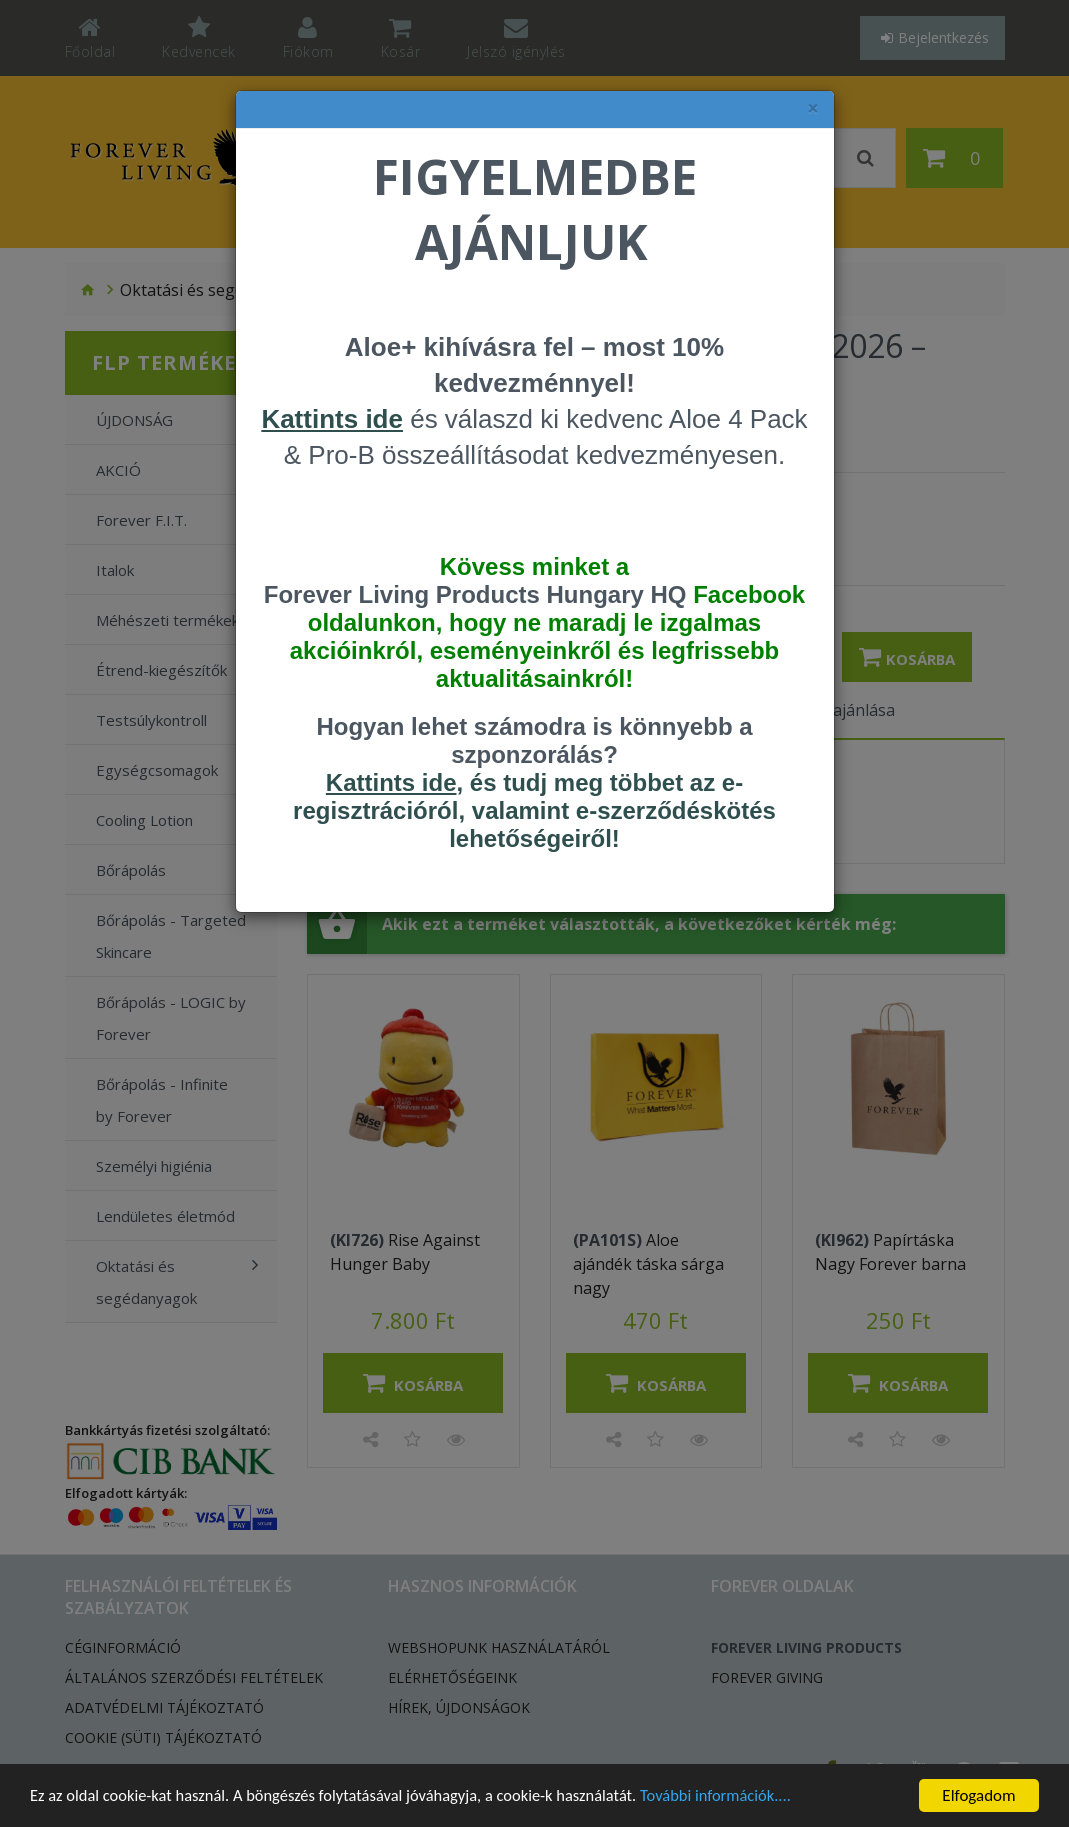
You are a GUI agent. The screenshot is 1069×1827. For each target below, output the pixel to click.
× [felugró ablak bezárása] (813, 108)
